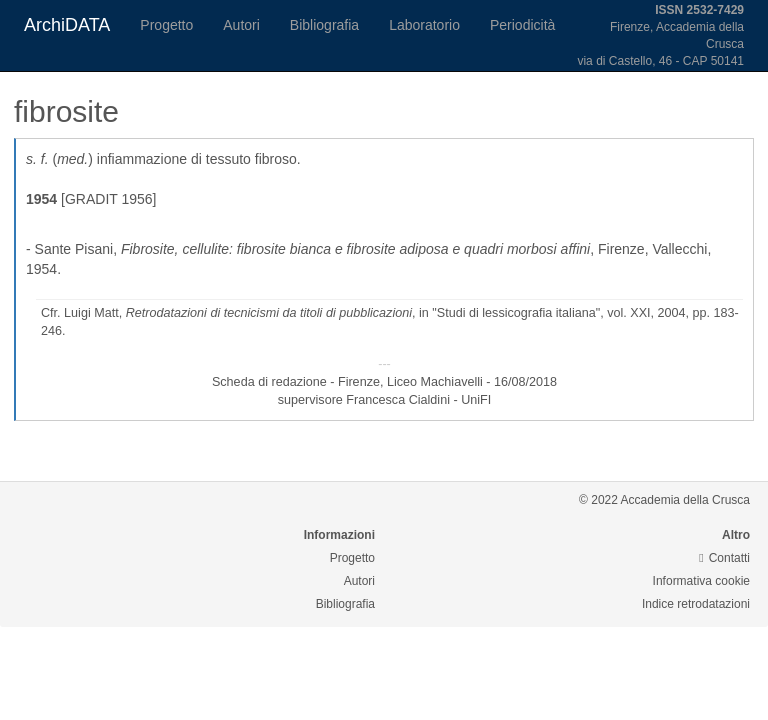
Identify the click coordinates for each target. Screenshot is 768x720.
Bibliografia (324, 25)
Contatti (724, 558)
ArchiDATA (67, 25)
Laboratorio (424, 25)
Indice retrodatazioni (696, 604)
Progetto (166, 25)
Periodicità (522, 25)
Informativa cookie (701, 581)
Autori (241, 25)
